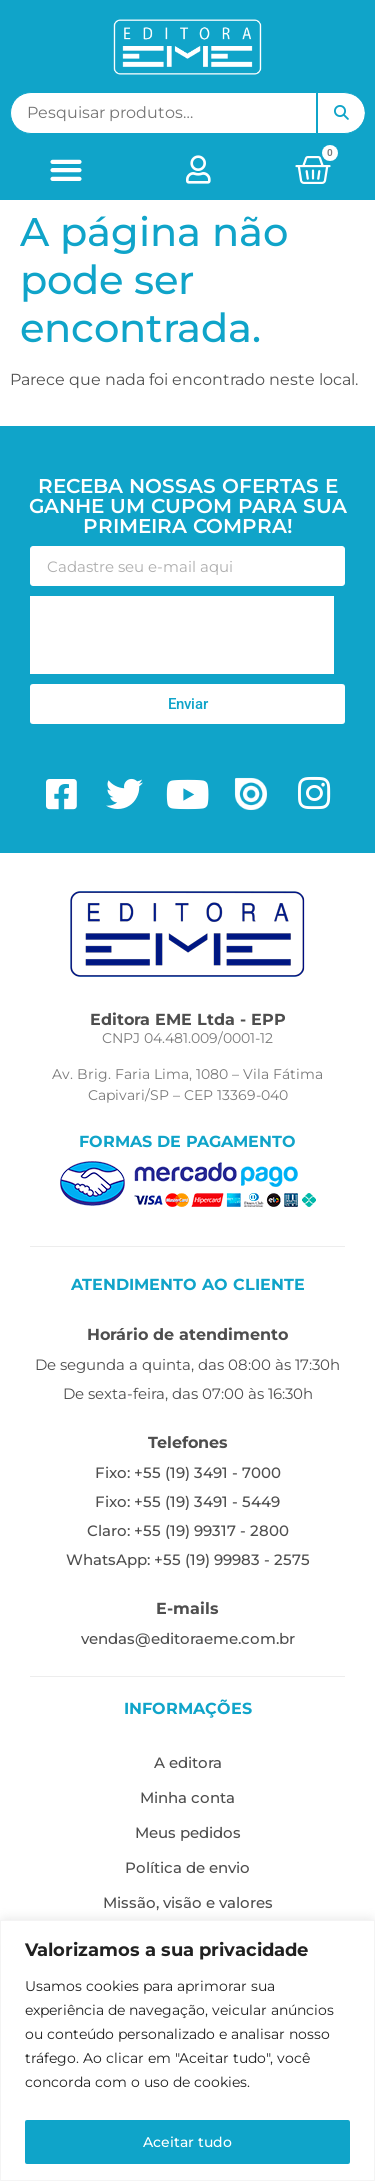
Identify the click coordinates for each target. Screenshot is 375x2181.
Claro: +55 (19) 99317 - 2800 (188, 1530)
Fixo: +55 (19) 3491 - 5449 (187, 1501)
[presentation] (182, 635)
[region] (187, 2050)
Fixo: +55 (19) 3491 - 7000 (188, 1472)
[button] (65, 169)
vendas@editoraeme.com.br (188, 1638)
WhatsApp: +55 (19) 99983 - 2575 (188, 1559)
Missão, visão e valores (188, 1902)
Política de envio (187, 1867)
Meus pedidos (188, 1832)
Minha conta (187, 1797)
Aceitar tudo (187, 2142)
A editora (188, 1762)
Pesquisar (341, 113)
